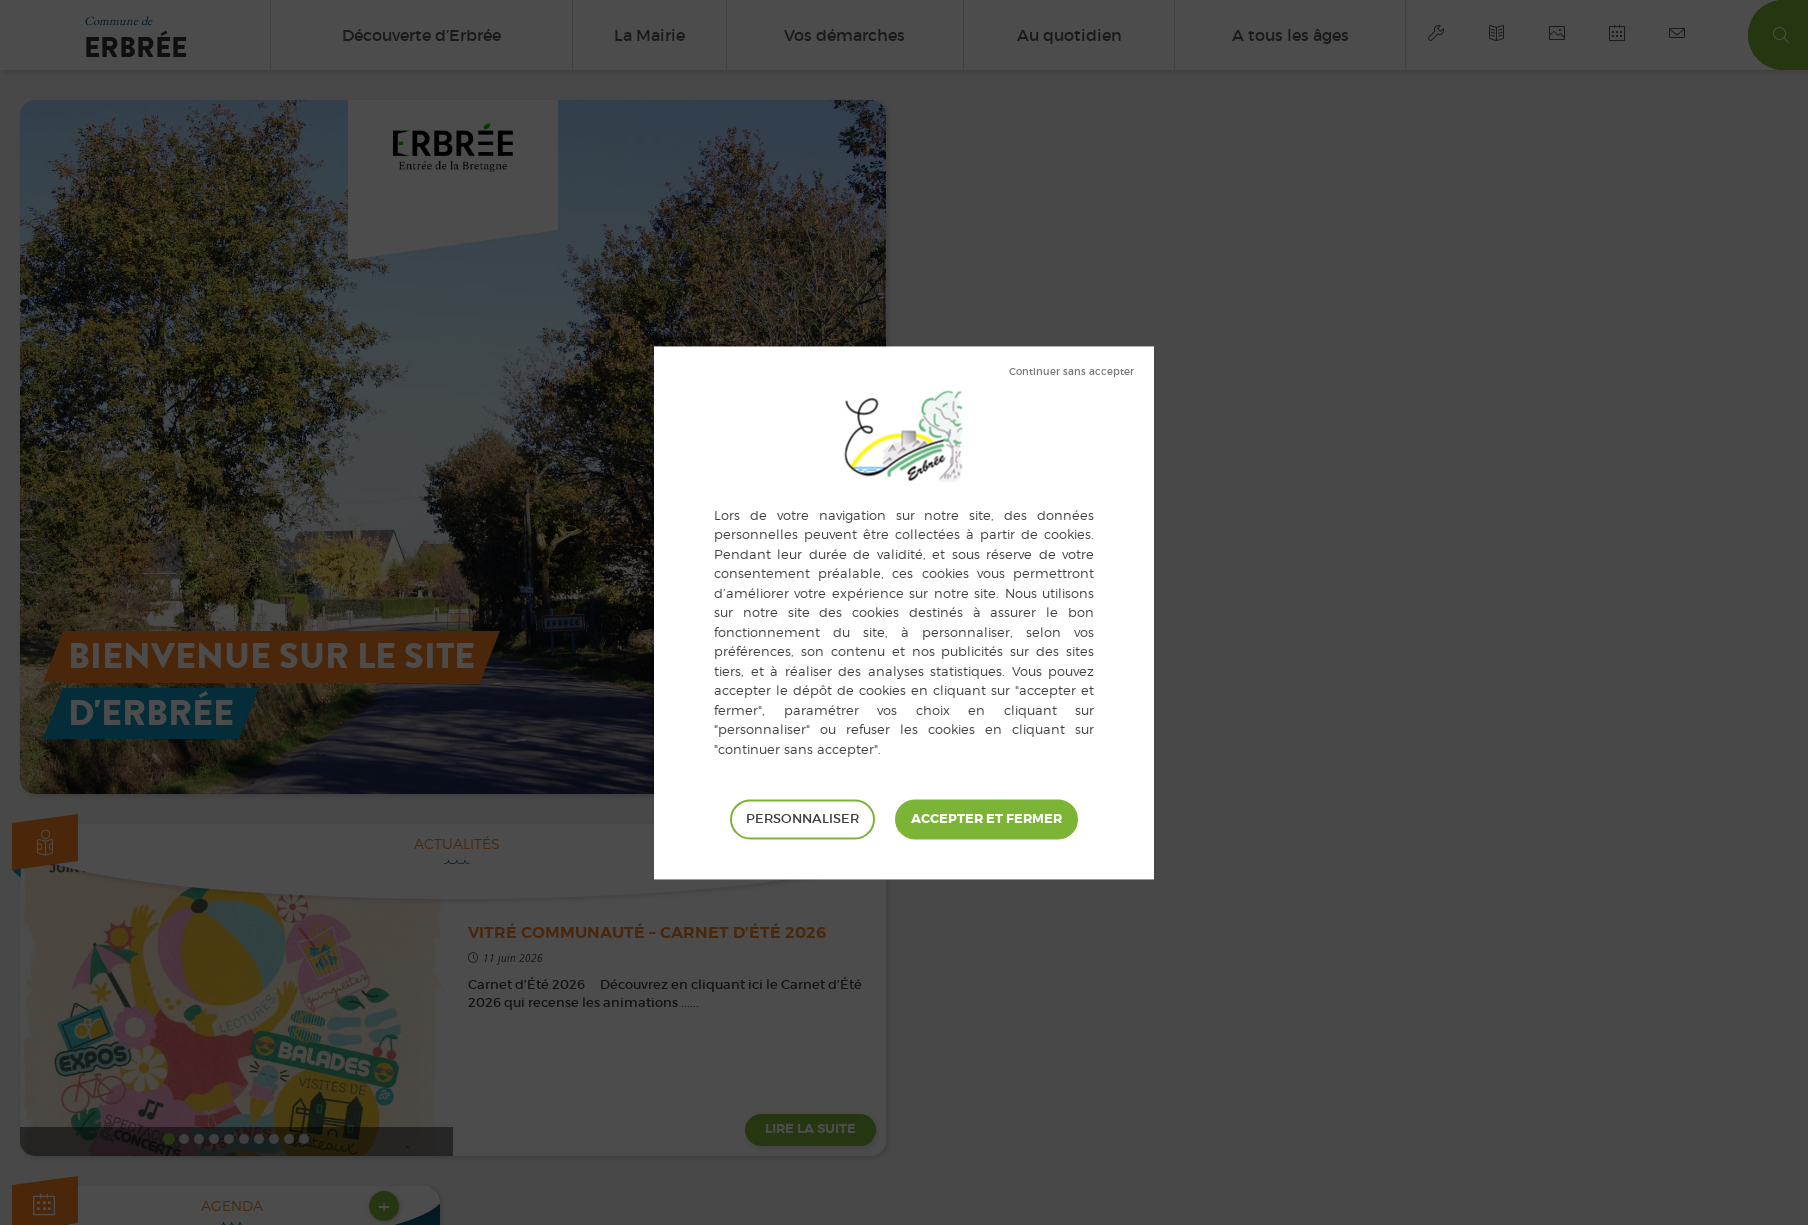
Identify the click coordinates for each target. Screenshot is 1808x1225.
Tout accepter (986, 819)
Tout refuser (1071, 372)
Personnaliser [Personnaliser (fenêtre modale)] (802, 818)
